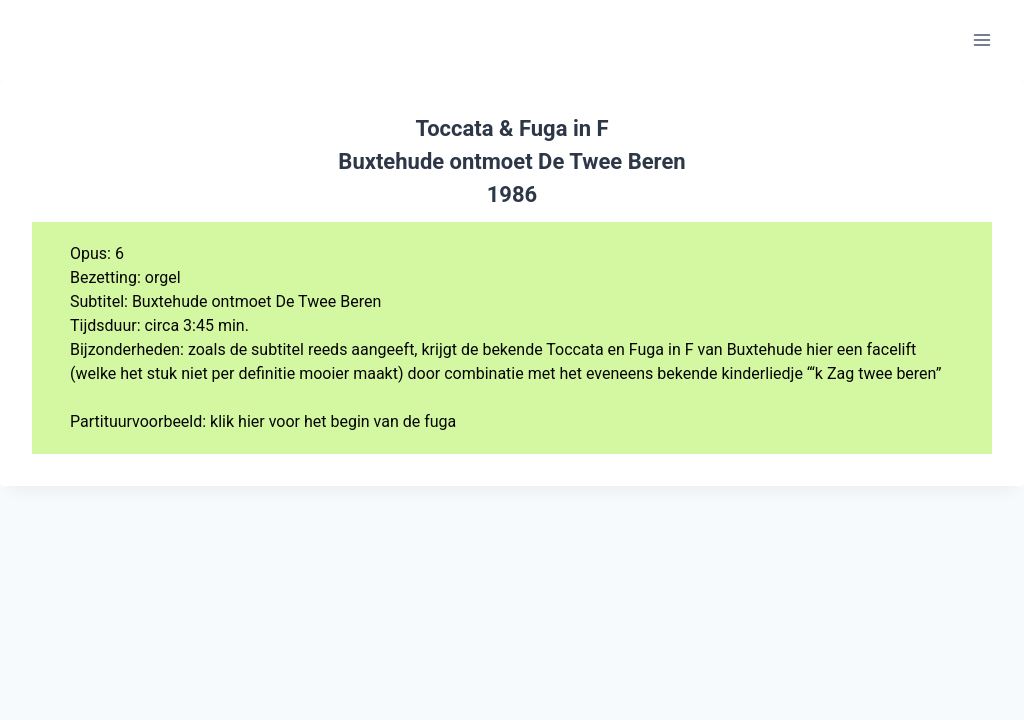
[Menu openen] (981, 39)
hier (251, 421)
